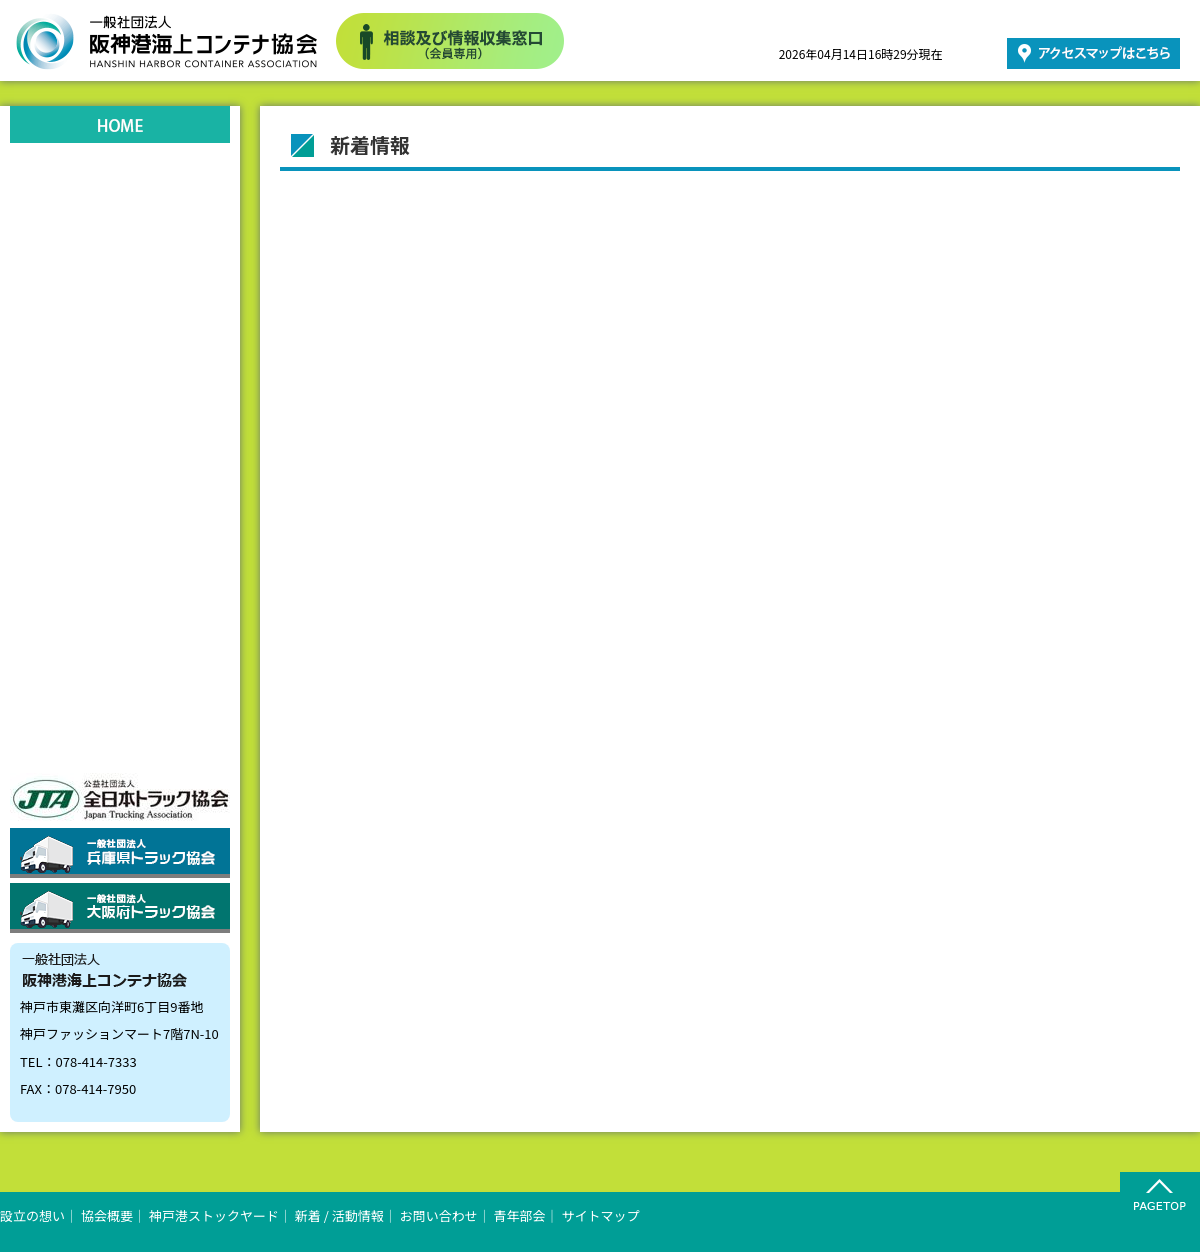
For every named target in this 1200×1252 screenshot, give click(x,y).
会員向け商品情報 (120, 718)
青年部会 (120, 598)
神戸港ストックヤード (120, 298)
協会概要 (120, 238)
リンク (120, 478)
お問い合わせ (120, 538)
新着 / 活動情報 (339, 1215)
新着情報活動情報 (120, 418)
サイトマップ (601, 1215)
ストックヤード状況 (120, 358)
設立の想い (120, 178)
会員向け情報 (120, 658)
